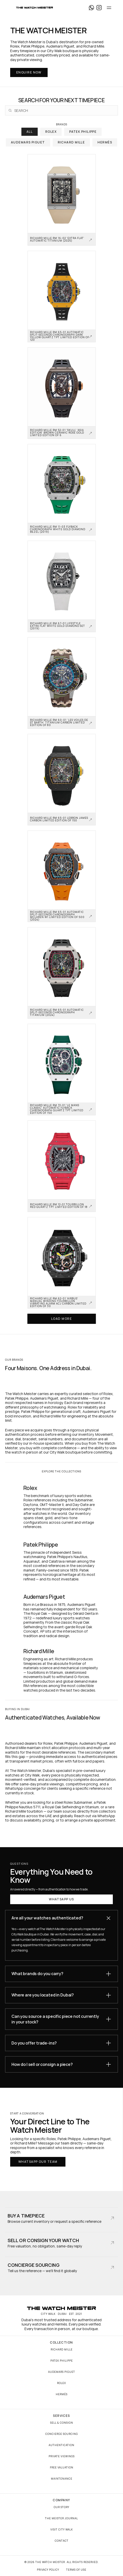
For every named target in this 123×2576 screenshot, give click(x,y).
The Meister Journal (61, 2518)
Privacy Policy (48, 2569)
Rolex (61, 2383)
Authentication (61, 2445)
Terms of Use (76, 2569)
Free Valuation (61, 2467)
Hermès (61, 2394)
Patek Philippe (61, 2360)
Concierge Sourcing (61, 2434)
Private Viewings (62, 2456)
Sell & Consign (61, 2422)
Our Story (61, 2507)
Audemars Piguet (61, 2372)
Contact (62, 2540)
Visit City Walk (61, 2529)
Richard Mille (62, 2349)
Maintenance (61, 2478)
